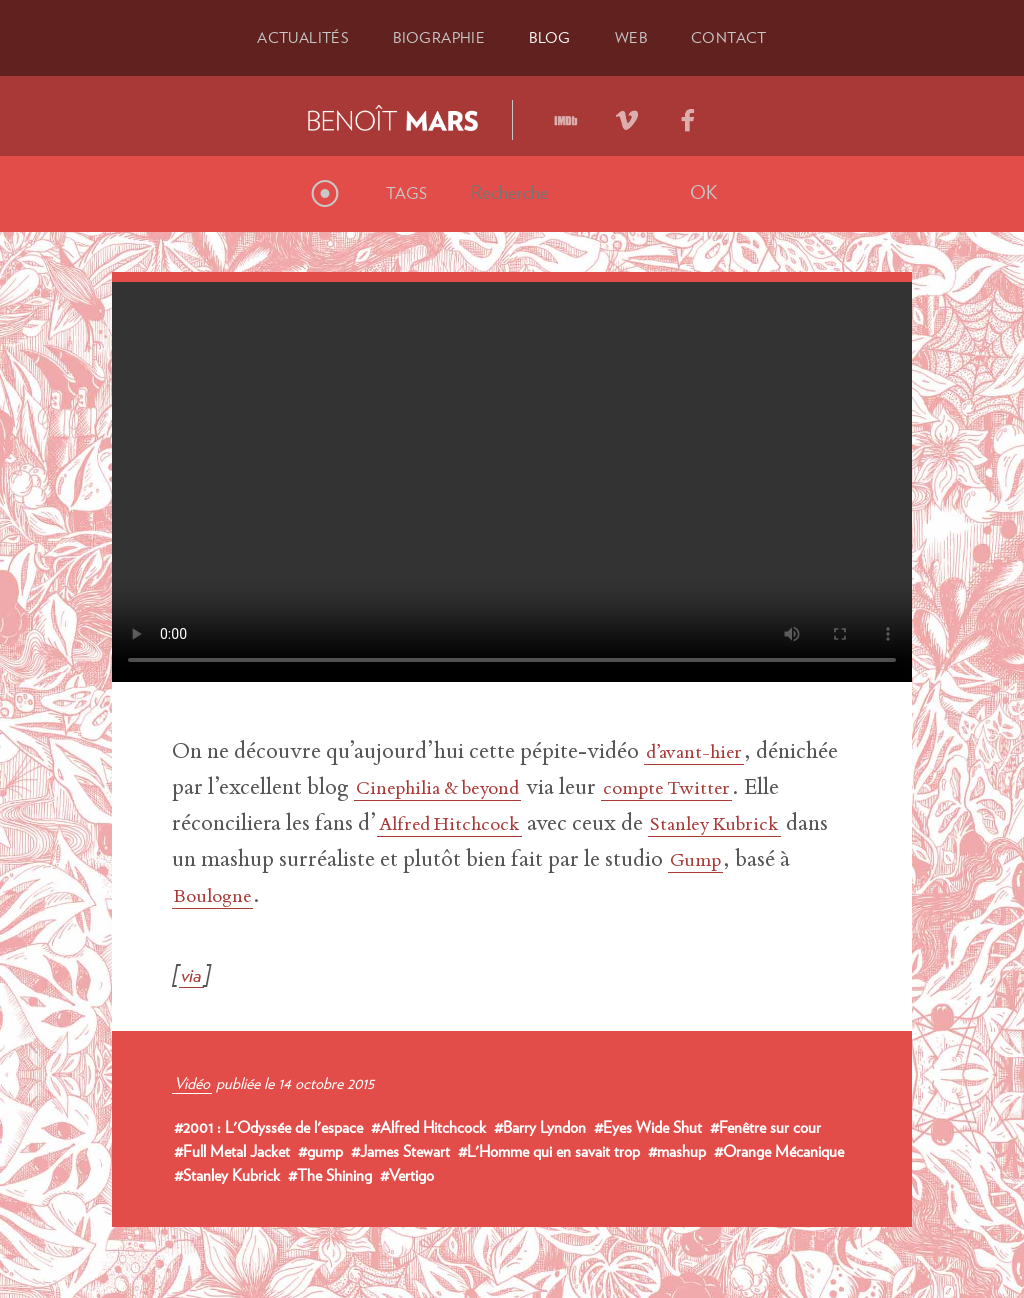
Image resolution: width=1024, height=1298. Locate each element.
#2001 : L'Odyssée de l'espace (268, 1126)
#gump (320, 1150)
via (193, 972)
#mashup (677, 1150)
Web (634, 37)
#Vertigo (407, 1174)
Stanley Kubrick (250, 860)
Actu (297, 37)
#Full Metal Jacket (232, 1150)
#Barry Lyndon (540, 1126)
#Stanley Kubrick (227, 1174)
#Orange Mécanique (779, 1150)
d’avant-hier (702, 752)
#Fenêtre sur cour (765, 1126)
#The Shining (330, 1174)
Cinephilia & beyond (539, 788)
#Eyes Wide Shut (648, 1126)
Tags (406, 192)
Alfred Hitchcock (588, 824)
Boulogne (417, 896)
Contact (735, 37)
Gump (266, 896)
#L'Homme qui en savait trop (549, 1150)
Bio (438, 37)
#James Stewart (400, 1150)
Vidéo (192, 1082)
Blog (551, 37)
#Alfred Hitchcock (428, 1126)
